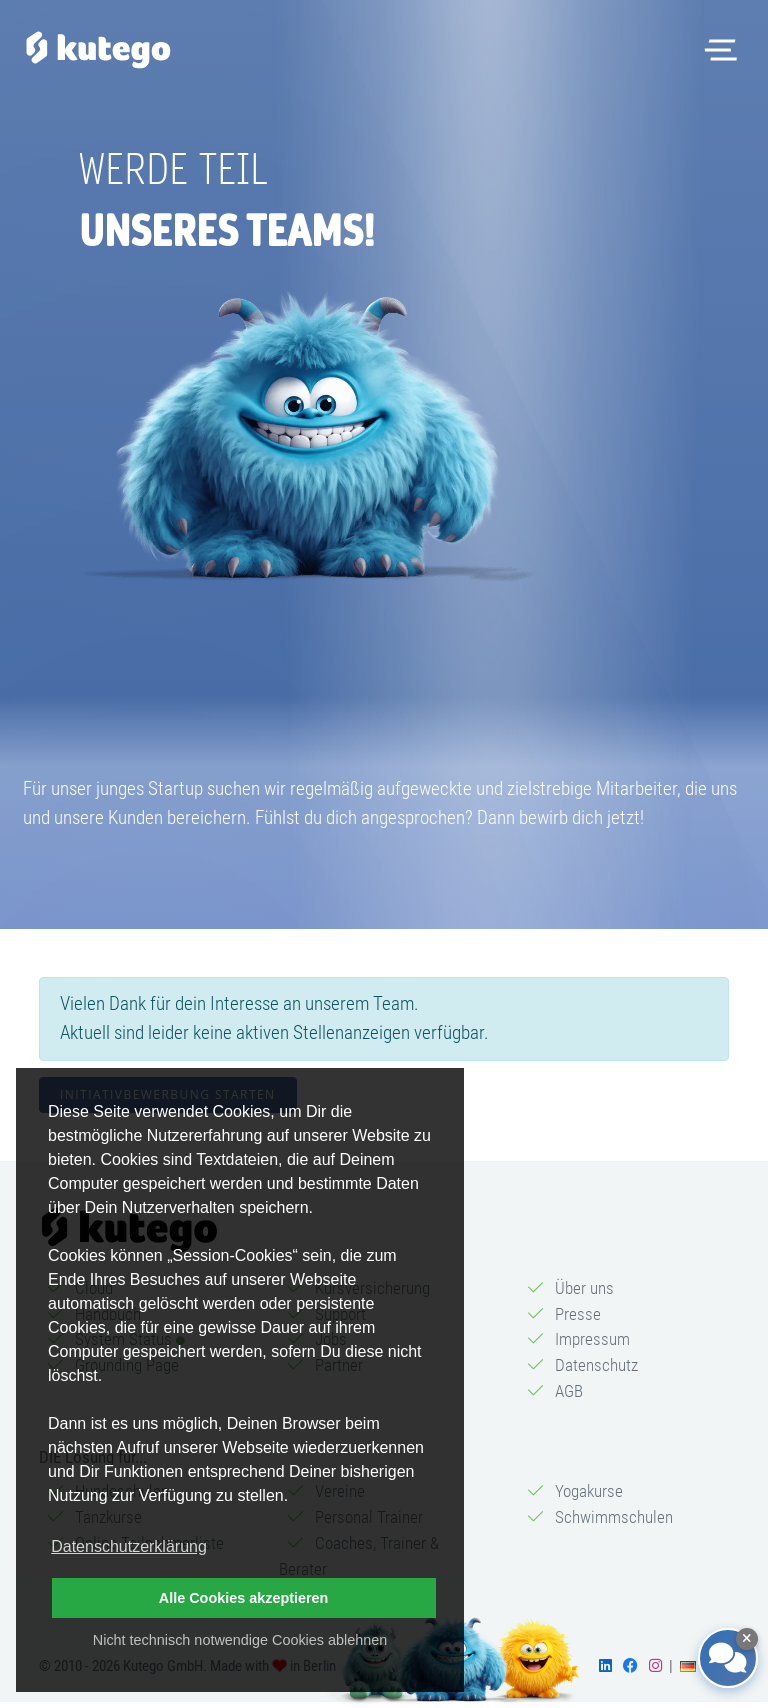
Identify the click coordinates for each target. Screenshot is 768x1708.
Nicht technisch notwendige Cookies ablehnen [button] (240, 1640)
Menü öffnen (726, 37)
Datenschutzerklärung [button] (129, 1546)
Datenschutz (596, 1365)
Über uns (584, 1288)
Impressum (592, 1339)
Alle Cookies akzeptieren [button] (244, 1598)
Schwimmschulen (614, 1517)
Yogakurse (589, 1491)
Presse (578, 1314)
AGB (569, 1391)
